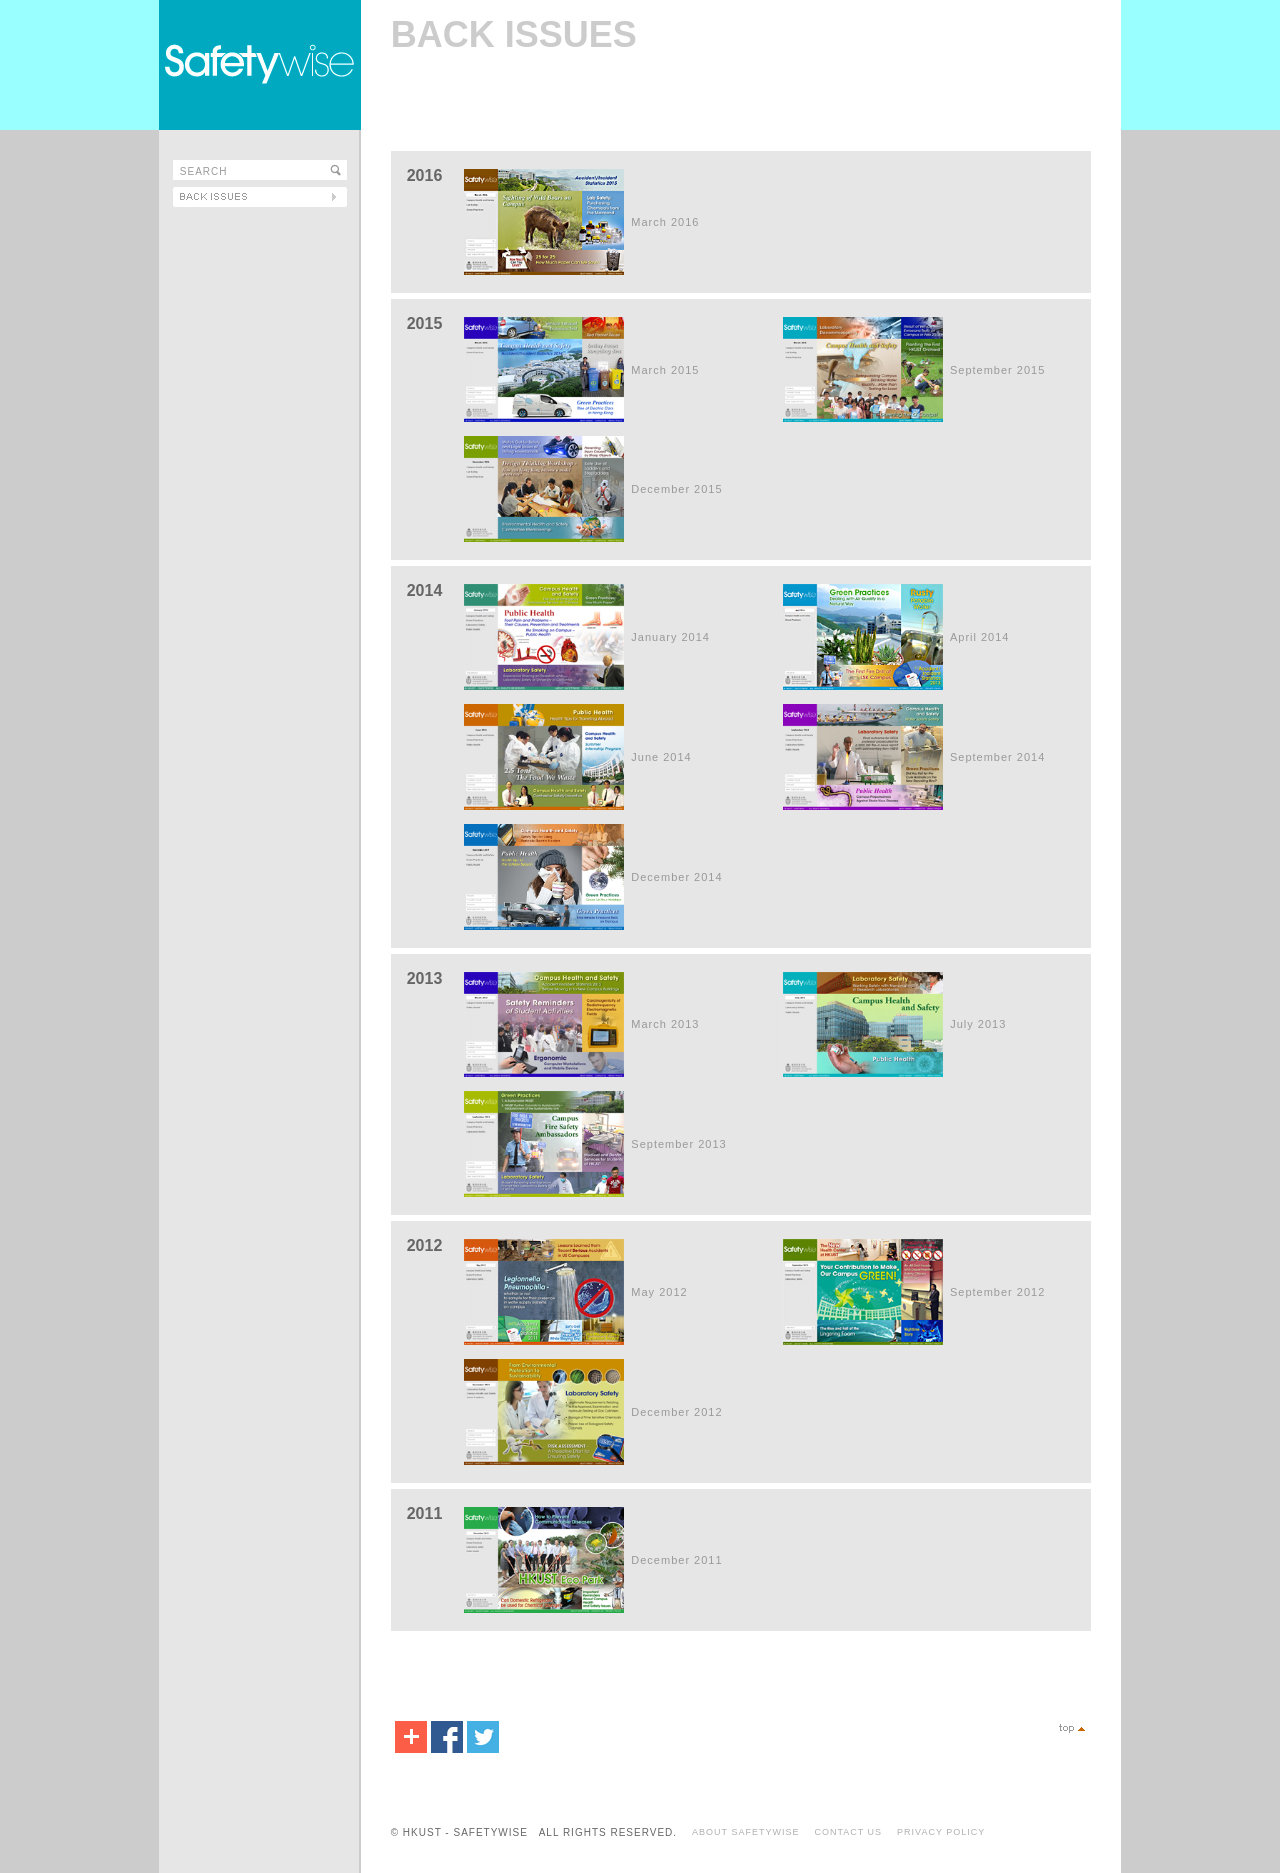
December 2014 (676, 877)
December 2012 (676, 1412)
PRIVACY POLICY (941, 1832)
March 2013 (665, 1024)
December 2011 (676, 1560)
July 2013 (978, 1024)
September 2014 (997, 757)
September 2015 (997, 370)
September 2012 (997, 1292)
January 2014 (670, 637)
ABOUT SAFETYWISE (745, 1832)
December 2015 (676, 489)
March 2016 (665, 222)
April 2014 (980, 637)
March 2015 (665, 370)
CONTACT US (848, 1832)
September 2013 (678, 1144)
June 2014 (661, 757)
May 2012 (659, 1292)
